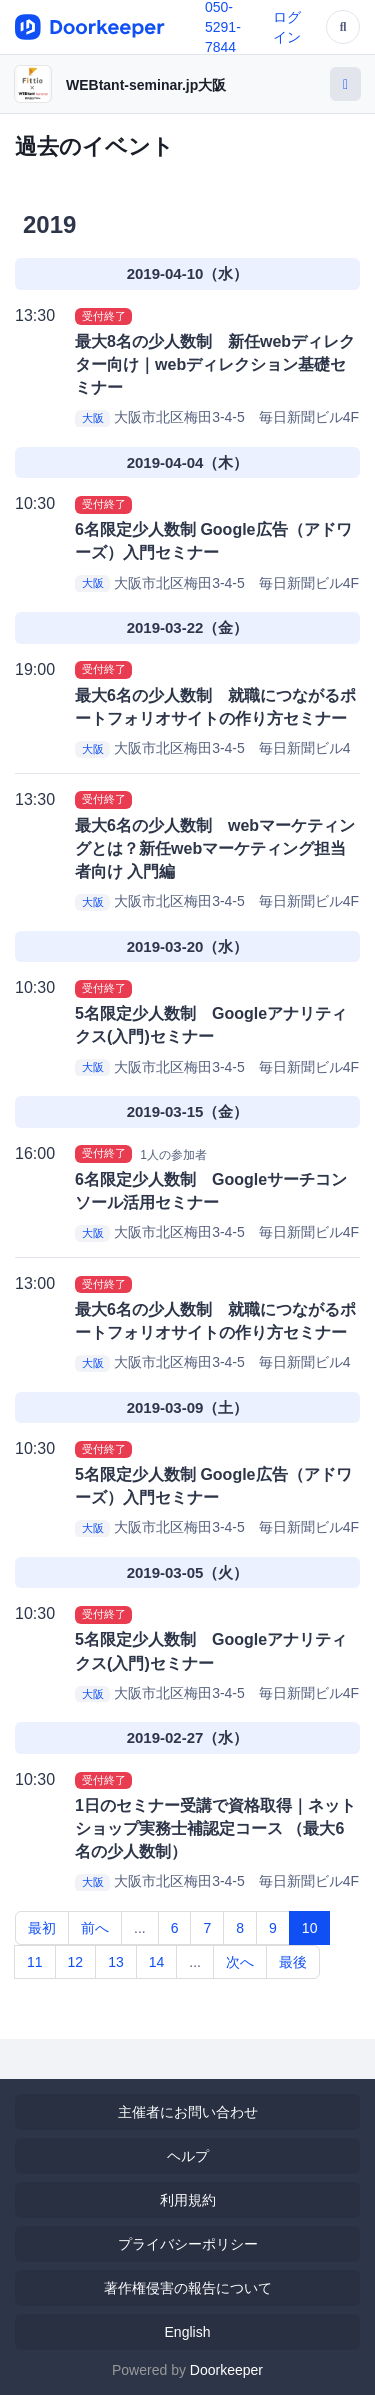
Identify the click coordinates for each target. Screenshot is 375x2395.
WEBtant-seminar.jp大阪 (146, 85)
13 (116, 1962)
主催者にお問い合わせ (188, 2112)
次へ (240, 1962)
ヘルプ (188, 2156)
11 (35, 1962)
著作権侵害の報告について (188, 2288)
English (188, 2332)
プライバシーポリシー (188, 2244)
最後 (293, 1962)
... (140, 1928)
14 (157, 1962)
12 (76, 1962)
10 (310, 1928)
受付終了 (104, 316)
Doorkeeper (226, 2370)
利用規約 (188, 2200)
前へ (95, 1928)
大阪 (93, 418)
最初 (42, 1928)
